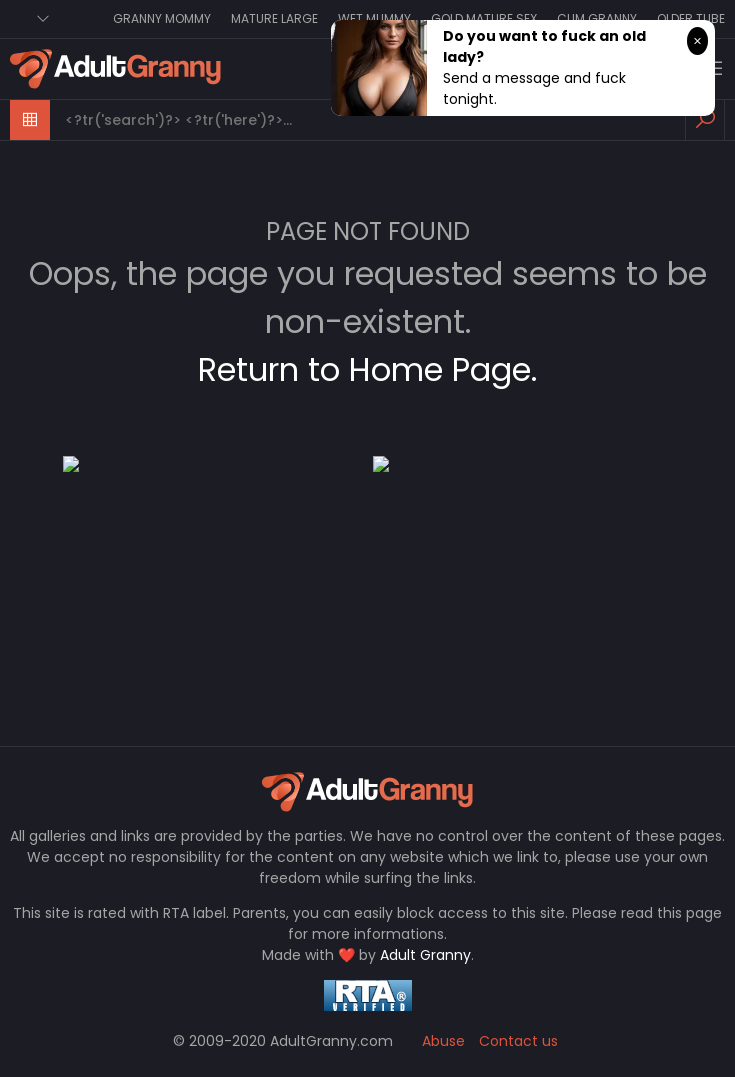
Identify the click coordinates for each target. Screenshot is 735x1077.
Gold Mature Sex (484, 18)
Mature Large (274, 18)
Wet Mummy (374, 18)
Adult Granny (425, 955)
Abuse (443, 1041)
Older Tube (691, 18)
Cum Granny (597, 18)
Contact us (518, 1041)
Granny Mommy (162, 18)
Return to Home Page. (367, 369)
